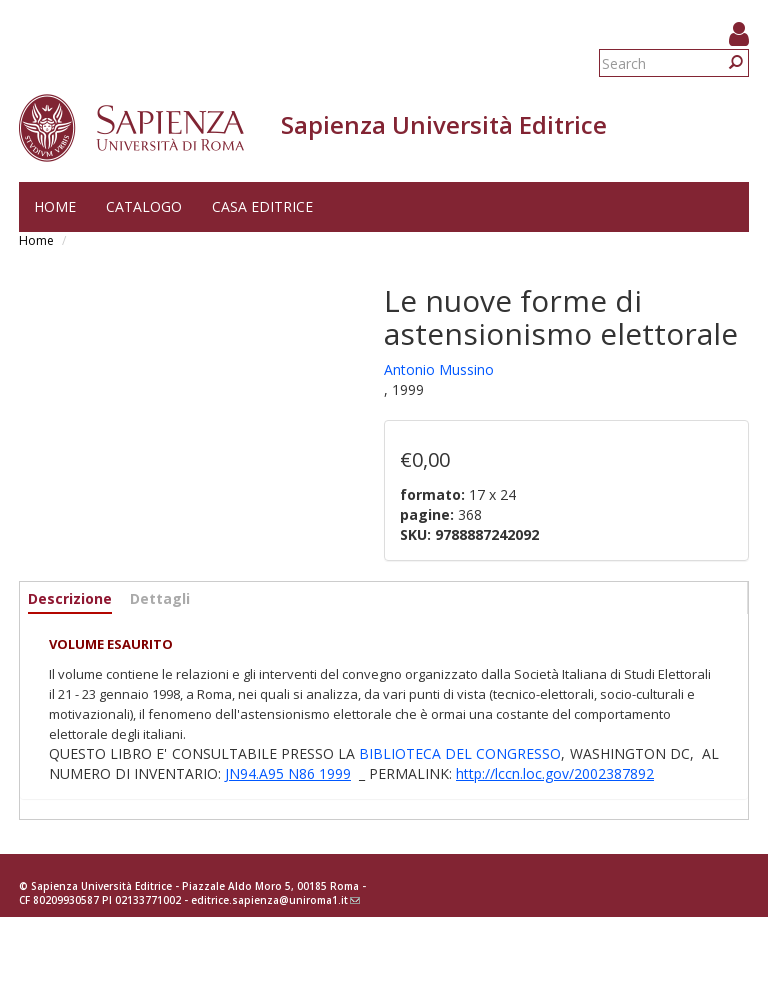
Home (55, 206)
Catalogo (144, 206)
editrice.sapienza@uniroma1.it (275, 900)
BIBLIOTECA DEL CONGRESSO (460, 753)
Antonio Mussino (439, 369)
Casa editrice (262, 206)
